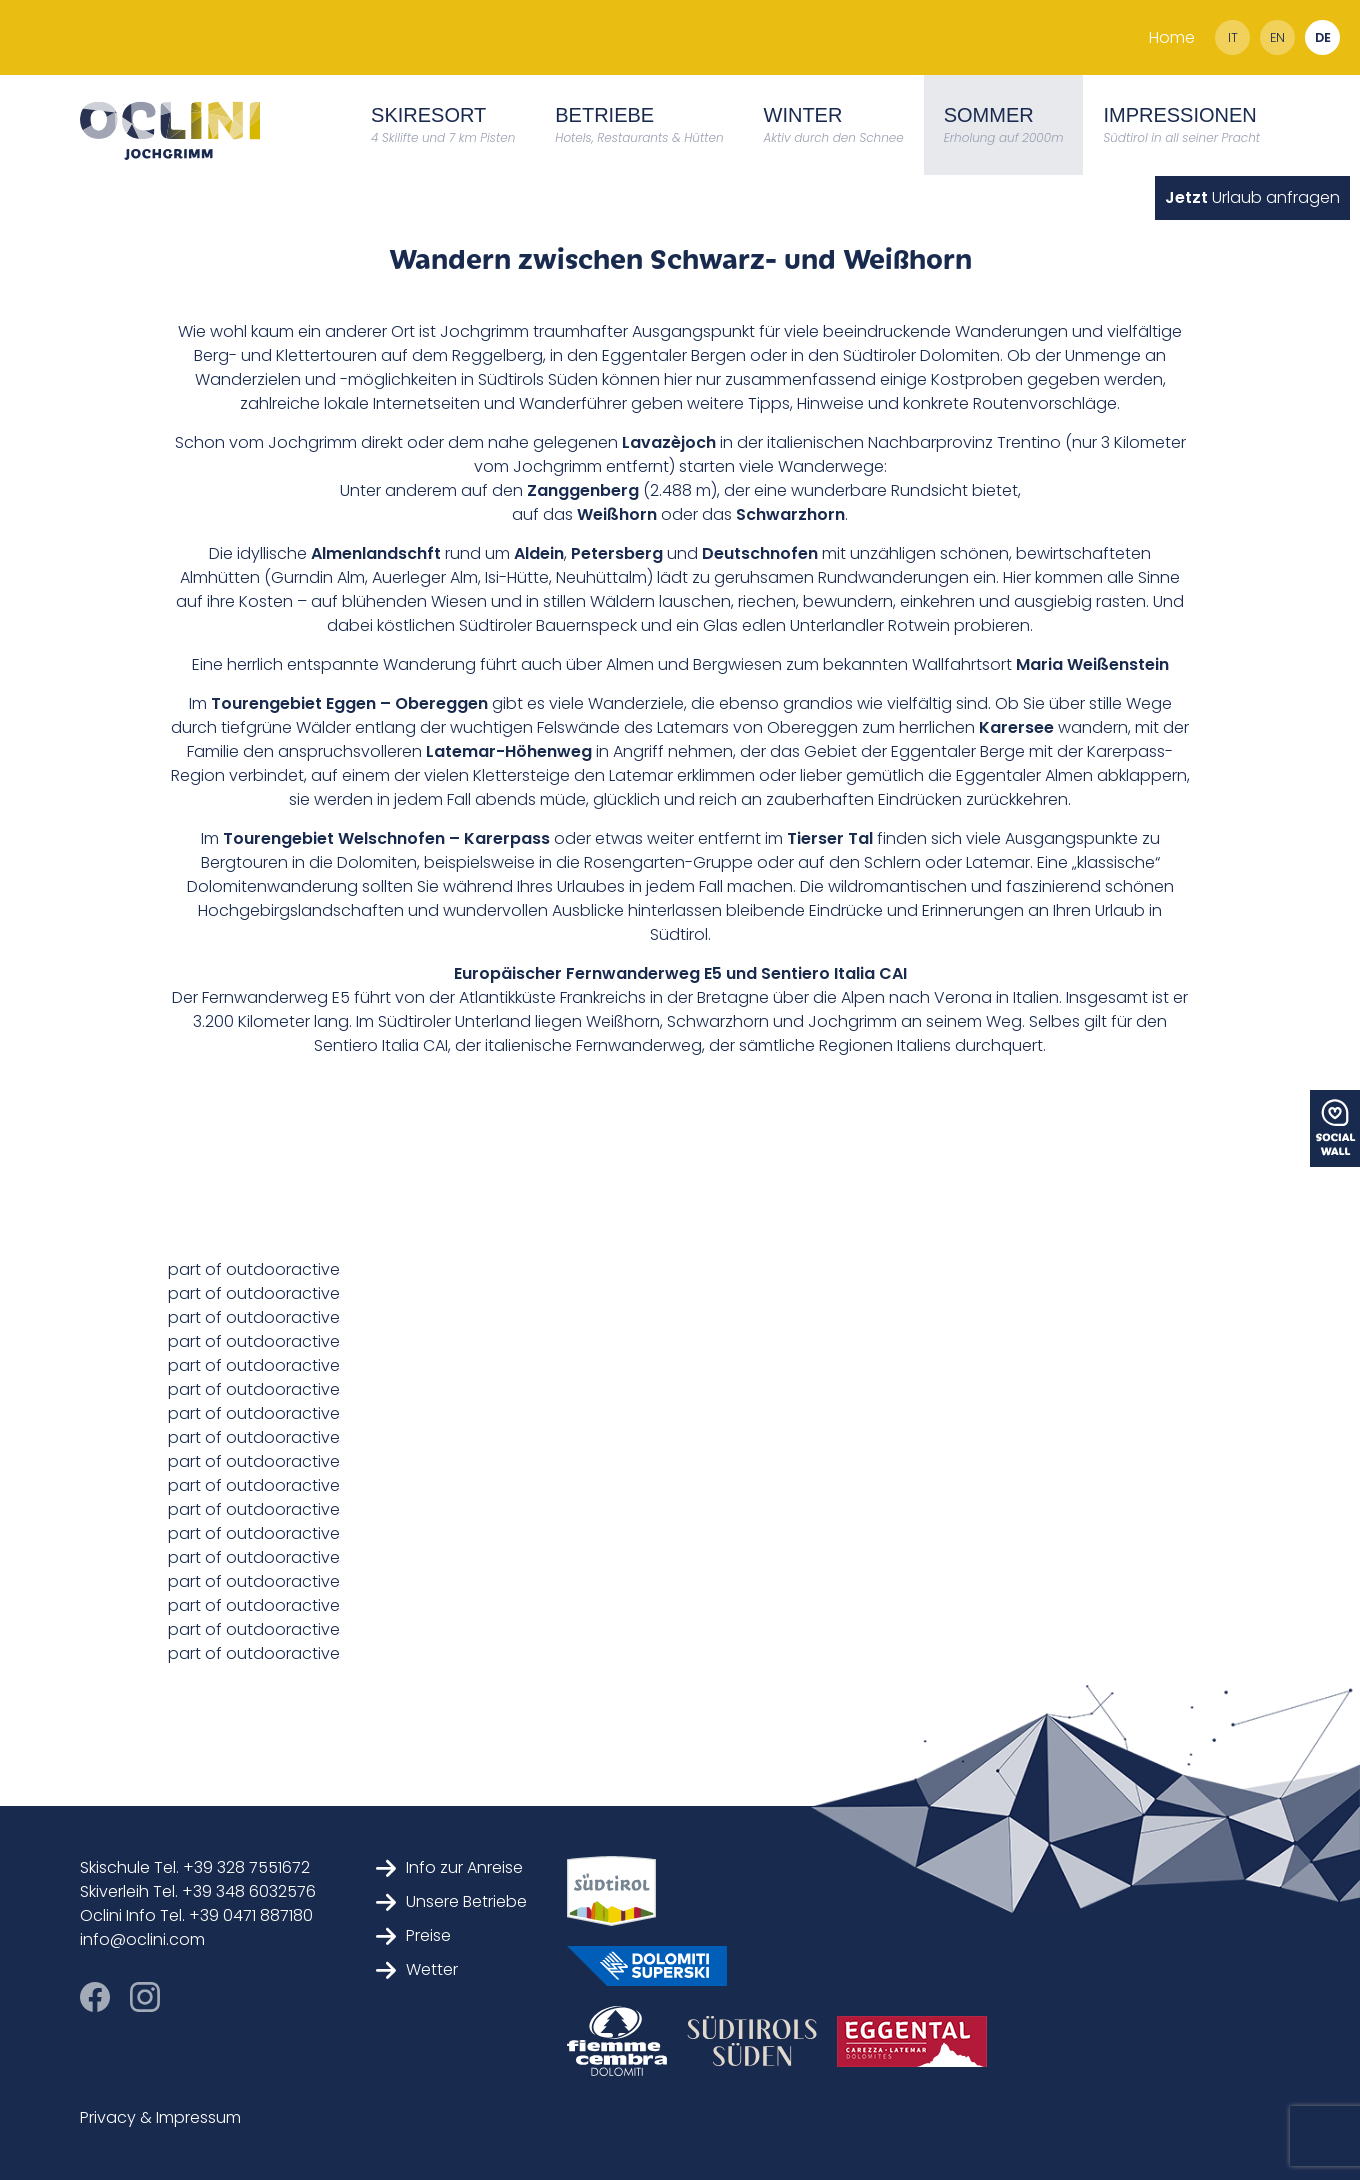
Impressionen (1181, 125)
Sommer (1004, 125)
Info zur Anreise (449, 1867)
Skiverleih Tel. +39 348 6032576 (198, 1891)
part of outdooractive (254, 1269)
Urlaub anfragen (1252, 197)
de (1323, 37)
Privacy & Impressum (160, 2117)
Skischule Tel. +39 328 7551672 (195, 1867)
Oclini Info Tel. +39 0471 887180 (196, 1915)
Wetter (417, 1969)
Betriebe (639, 125)
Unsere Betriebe (451, 1901)
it (1233, 37)
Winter (834, 125)
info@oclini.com (142, 1939)
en (1277, 37)
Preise (413, 1935)
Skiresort (443, 125)
